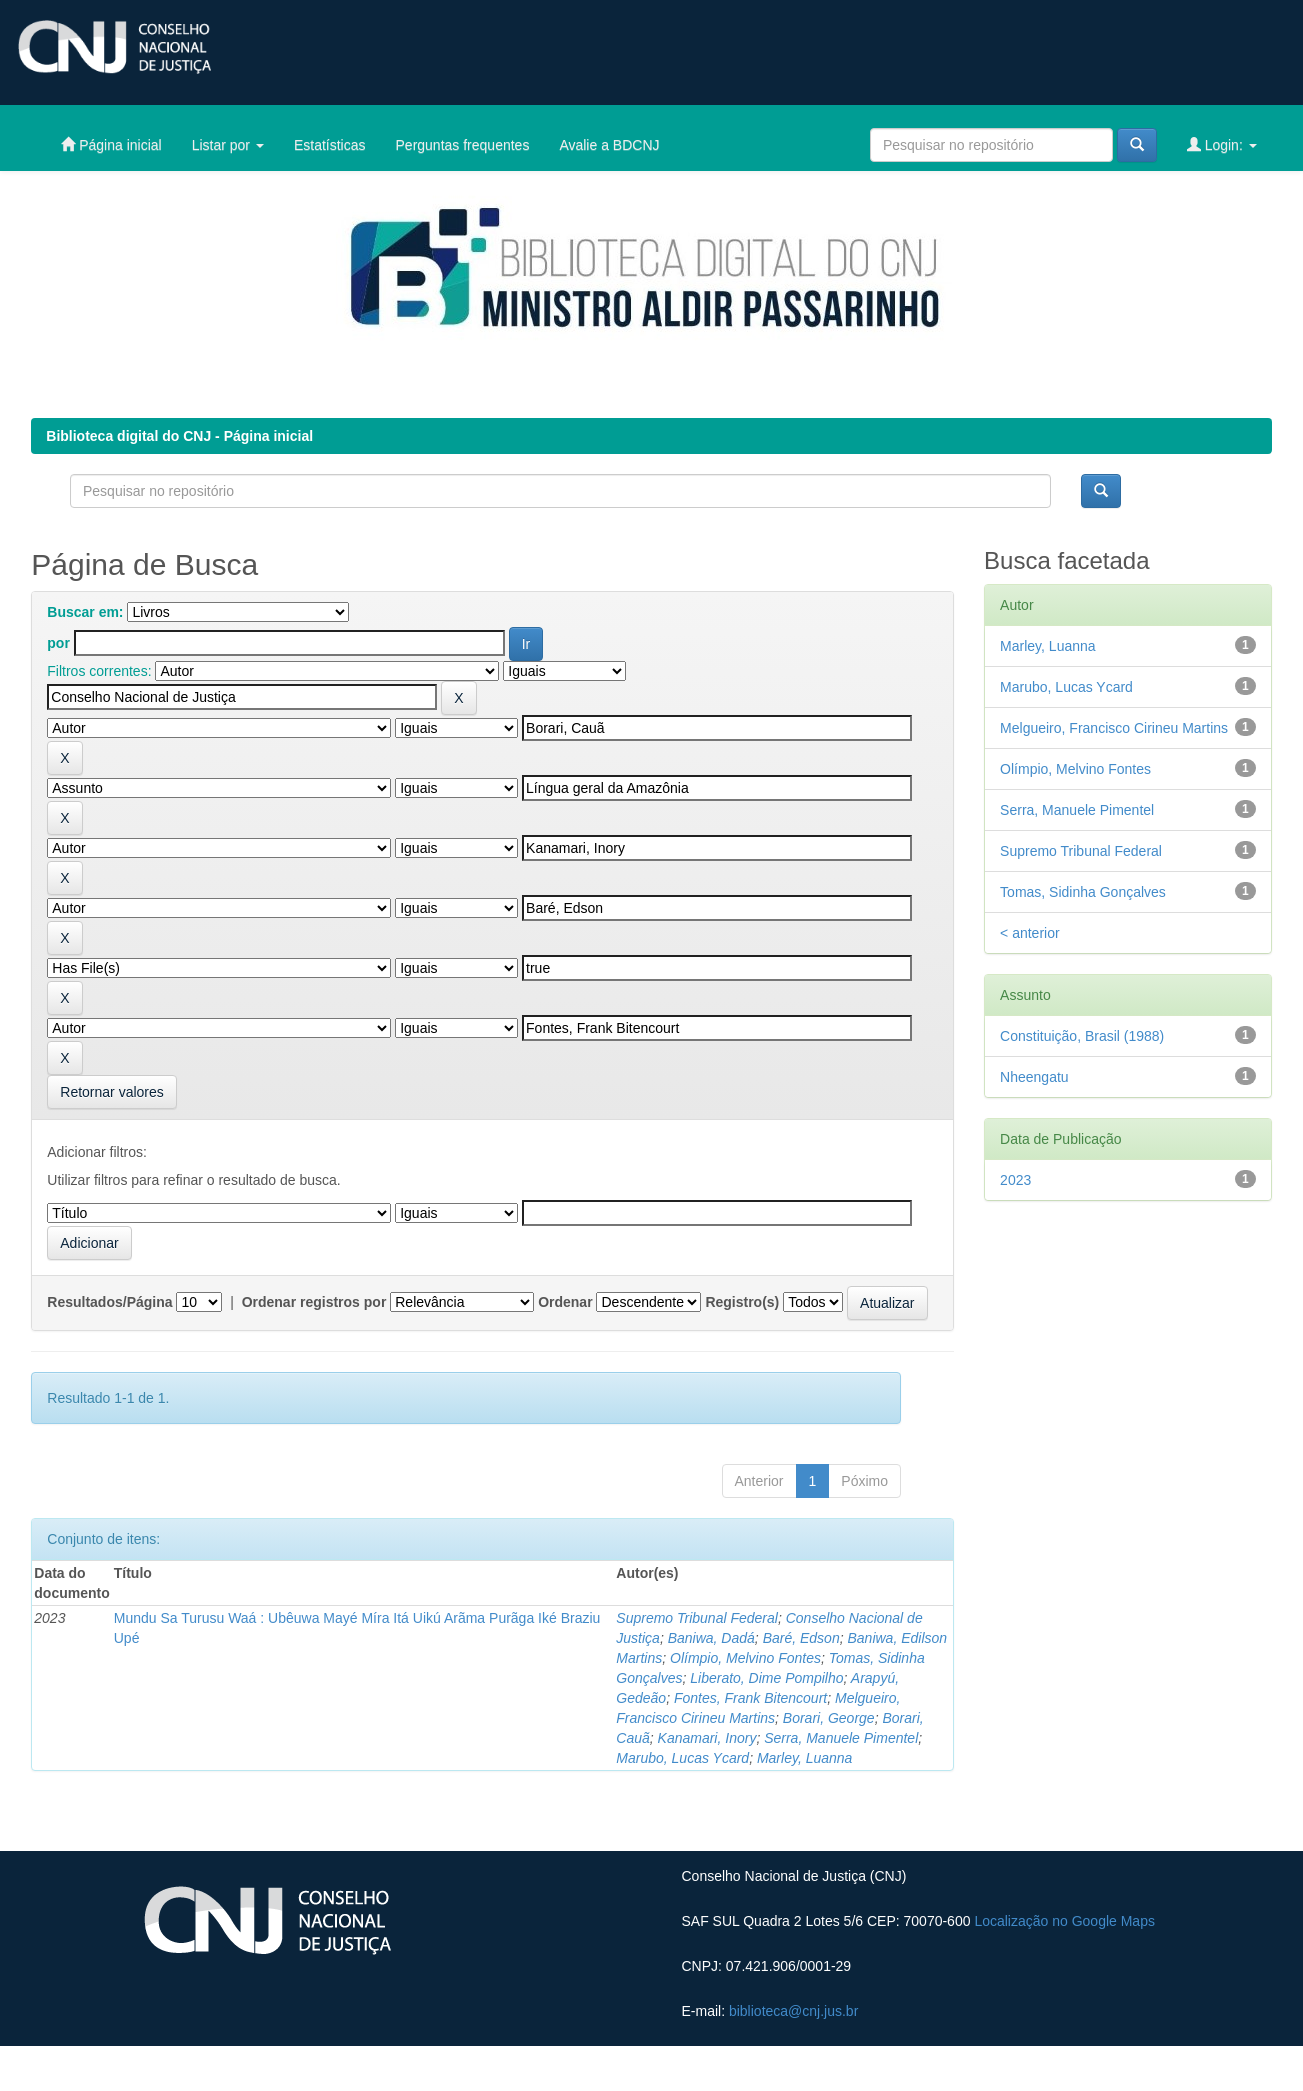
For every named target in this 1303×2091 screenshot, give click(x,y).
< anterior (1030, 933)
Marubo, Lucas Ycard (682, 1758)
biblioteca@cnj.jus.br (793, 2011)
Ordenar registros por (314, 1302)
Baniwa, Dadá (711, 1638)
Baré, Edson (801, 1638)
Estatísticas (330, 145)
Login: (1222, 144)
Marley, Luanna (804, 1758)
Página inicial (111, 144)
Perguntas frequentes (463, 145)
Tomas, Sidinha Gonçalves (1083, 892)
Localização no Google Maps (1064, 1921)
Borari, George (829, 1718)
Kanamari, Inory (707, 1738)
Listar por (228, 145)
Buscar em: (85, 612)
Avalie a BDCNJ (609, 145)
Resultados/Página (109, 1302)
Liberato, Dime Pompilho (766, 1678)
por (58, 643)
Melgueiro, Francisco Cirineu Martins (1114, 728)
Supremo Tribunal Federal (697, 1618)
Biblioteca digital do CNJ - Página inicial (179, 436)
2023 (1015, 1180)
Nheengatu (1034, 1077)
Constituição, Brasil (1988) (1082, 1036)
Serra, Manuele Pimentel (841, 1738)
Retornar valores (112, 1092)
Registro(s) (742, 1302)
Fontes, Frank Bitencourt (750, 1698)
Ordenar (565, 1302)
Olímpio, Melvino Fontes (745, 1658)
